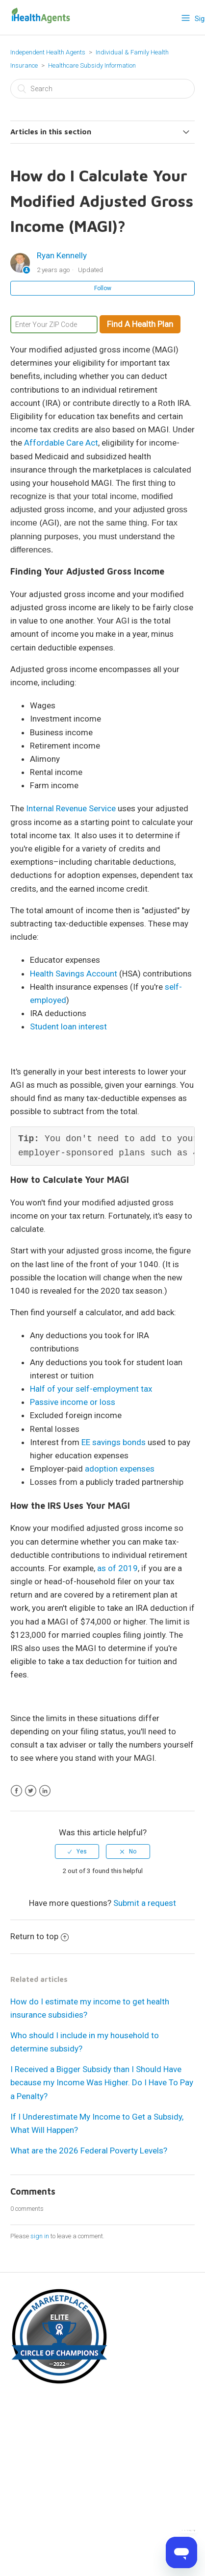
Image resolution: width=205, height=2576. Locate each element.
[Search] (102, 89)
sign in (39, 2236)
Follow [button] (102, 288)
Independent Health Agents (47, 52)
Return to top (39, 1936)
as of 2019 (117, 1568)
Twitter (31, 1791)
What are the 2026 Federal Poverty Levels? (88, 2150)
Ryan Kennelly (62, 255)
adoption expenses (119, 1469)
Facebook (16, 1791)
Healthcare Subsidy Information (92, 65)
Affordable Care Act (61, 443)
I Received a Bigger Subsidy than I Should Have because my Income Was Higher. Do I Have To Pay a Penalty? (101, 2082)
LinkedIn (45, 1791)
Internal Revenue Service (71, 808)
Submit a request (144, 1903)
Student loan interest (68, 1026)
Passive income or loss (72, 1402)
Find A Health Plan (140, 324)
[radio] (77, 1851)
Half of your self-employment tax (91, 1389)
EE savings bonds (113, 1442)
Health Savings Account (73, 973)
